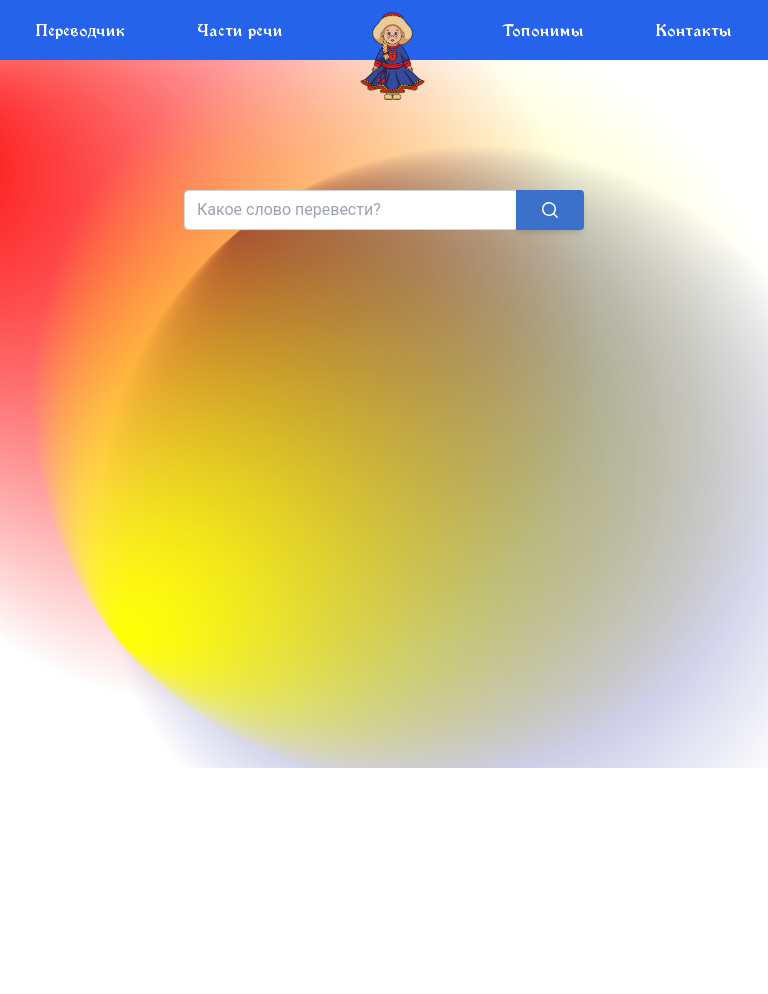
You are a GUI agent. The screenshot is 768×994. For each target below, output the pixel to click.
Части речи (240, 29)
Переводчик (80, 29)
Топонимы (543, 29)
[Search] (351, 210)
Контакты (694, 29)
